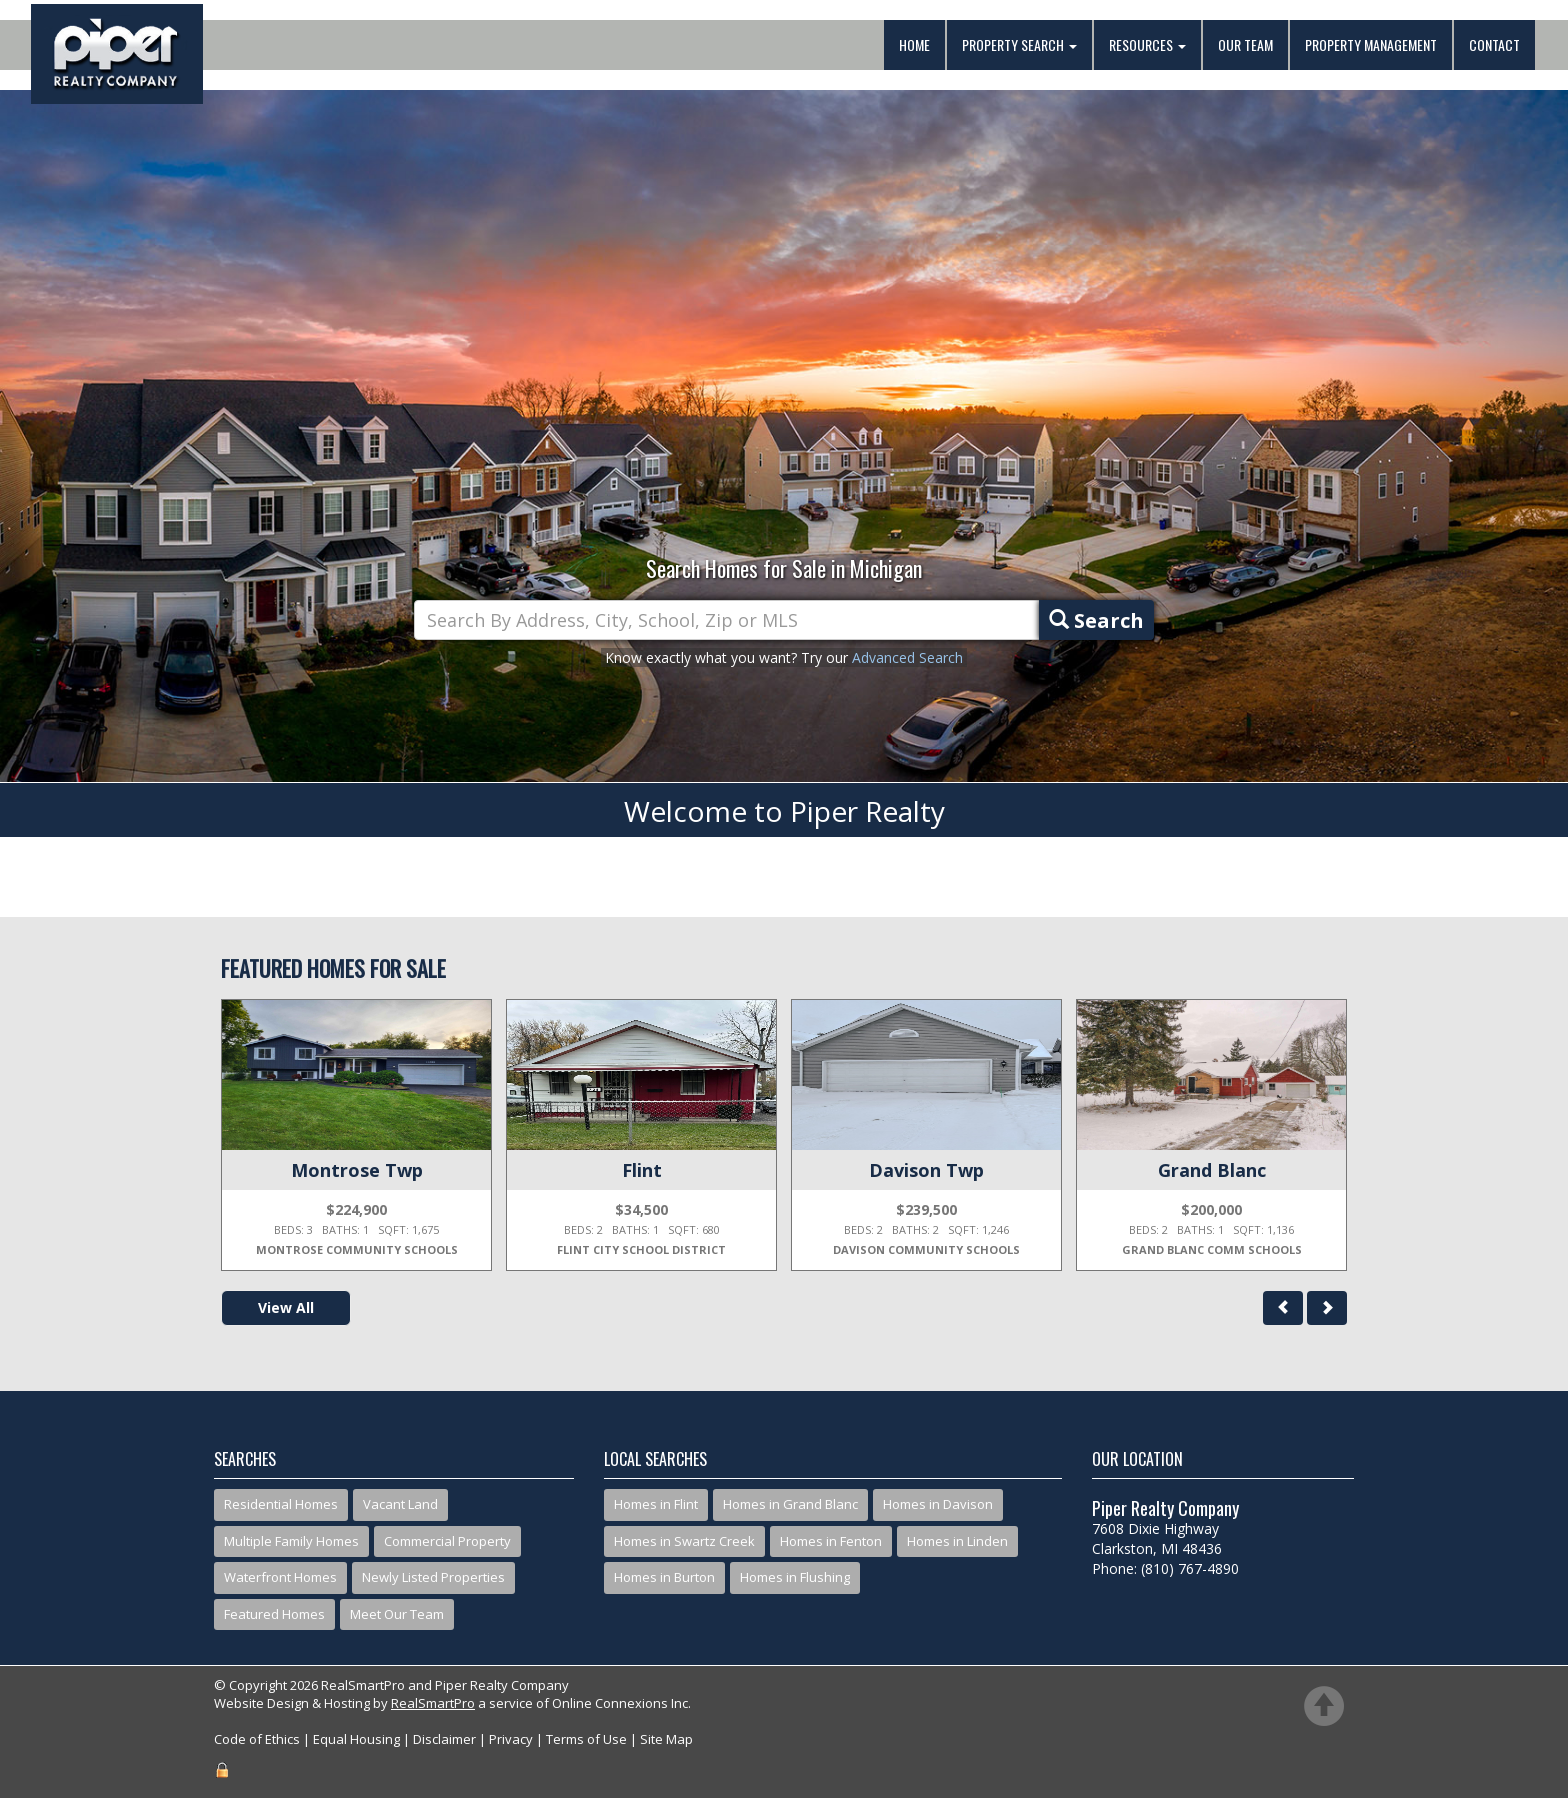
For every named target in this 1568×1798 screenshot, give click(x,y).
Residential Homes (281, 1504)
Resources (1147, 44)
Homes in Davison (938, 1504)
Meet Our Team (397, 1614)
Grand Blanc (1212, 1170)
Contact (1494, 44)
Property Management (1371, 44)
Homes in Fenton (831, 1541)
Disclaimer (444, 1739)
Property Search (1019, 44)
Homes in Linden (957, 1541)
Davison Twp (926, 1170)
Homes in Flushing (795, 1577)
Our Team (1245, 44)
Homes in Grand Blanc (790, 1504)
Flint (642, 1170)
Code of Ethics (257, 1739)
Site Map (666, 1739)
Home (914, 44)
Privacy (511, 1739)
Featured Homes (274, 1614)
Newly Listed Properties (433, 1577)
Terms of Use (586, 1739)
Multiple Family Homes (291, 1541)
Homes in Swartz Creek (684, 1541)
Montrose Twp (357, 1170)
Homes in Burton (664, 1577)
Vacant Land (400, 1504)
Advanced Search (907, 657)
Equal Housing (356, 1739)
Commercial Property (447, 1541)
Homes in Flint (656, 1504)
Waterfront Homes (280, 1577)
